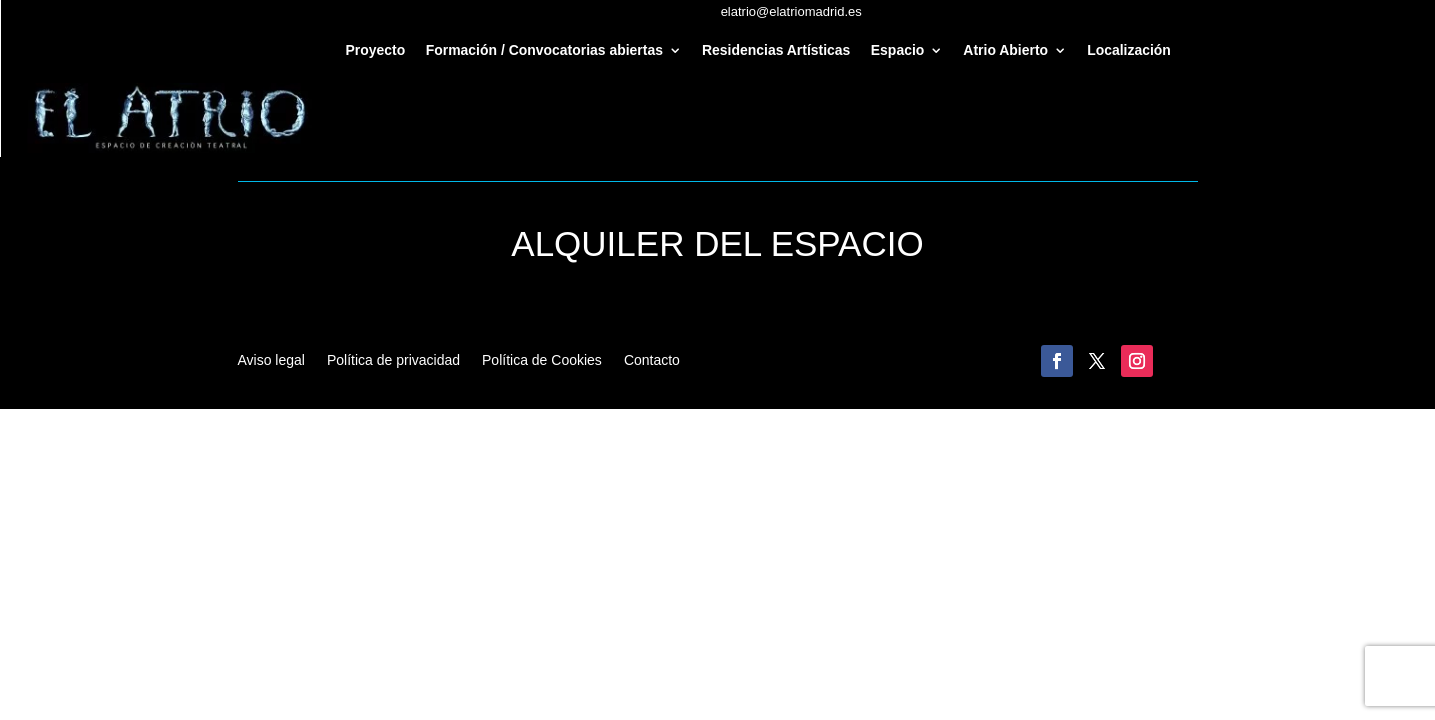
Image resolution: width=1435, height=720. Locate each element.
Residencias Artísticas (776, 51)
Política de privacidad (393, 360)
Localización (1129, 51)
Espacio (898, 51)
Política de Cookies (542, 360)
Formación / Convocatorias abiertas (544, 51)
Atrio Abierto (1005, 51)
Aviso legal (271, 360)
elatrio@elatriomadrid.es (791, 11)
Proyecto (376, 51)
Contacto (652, 360)
